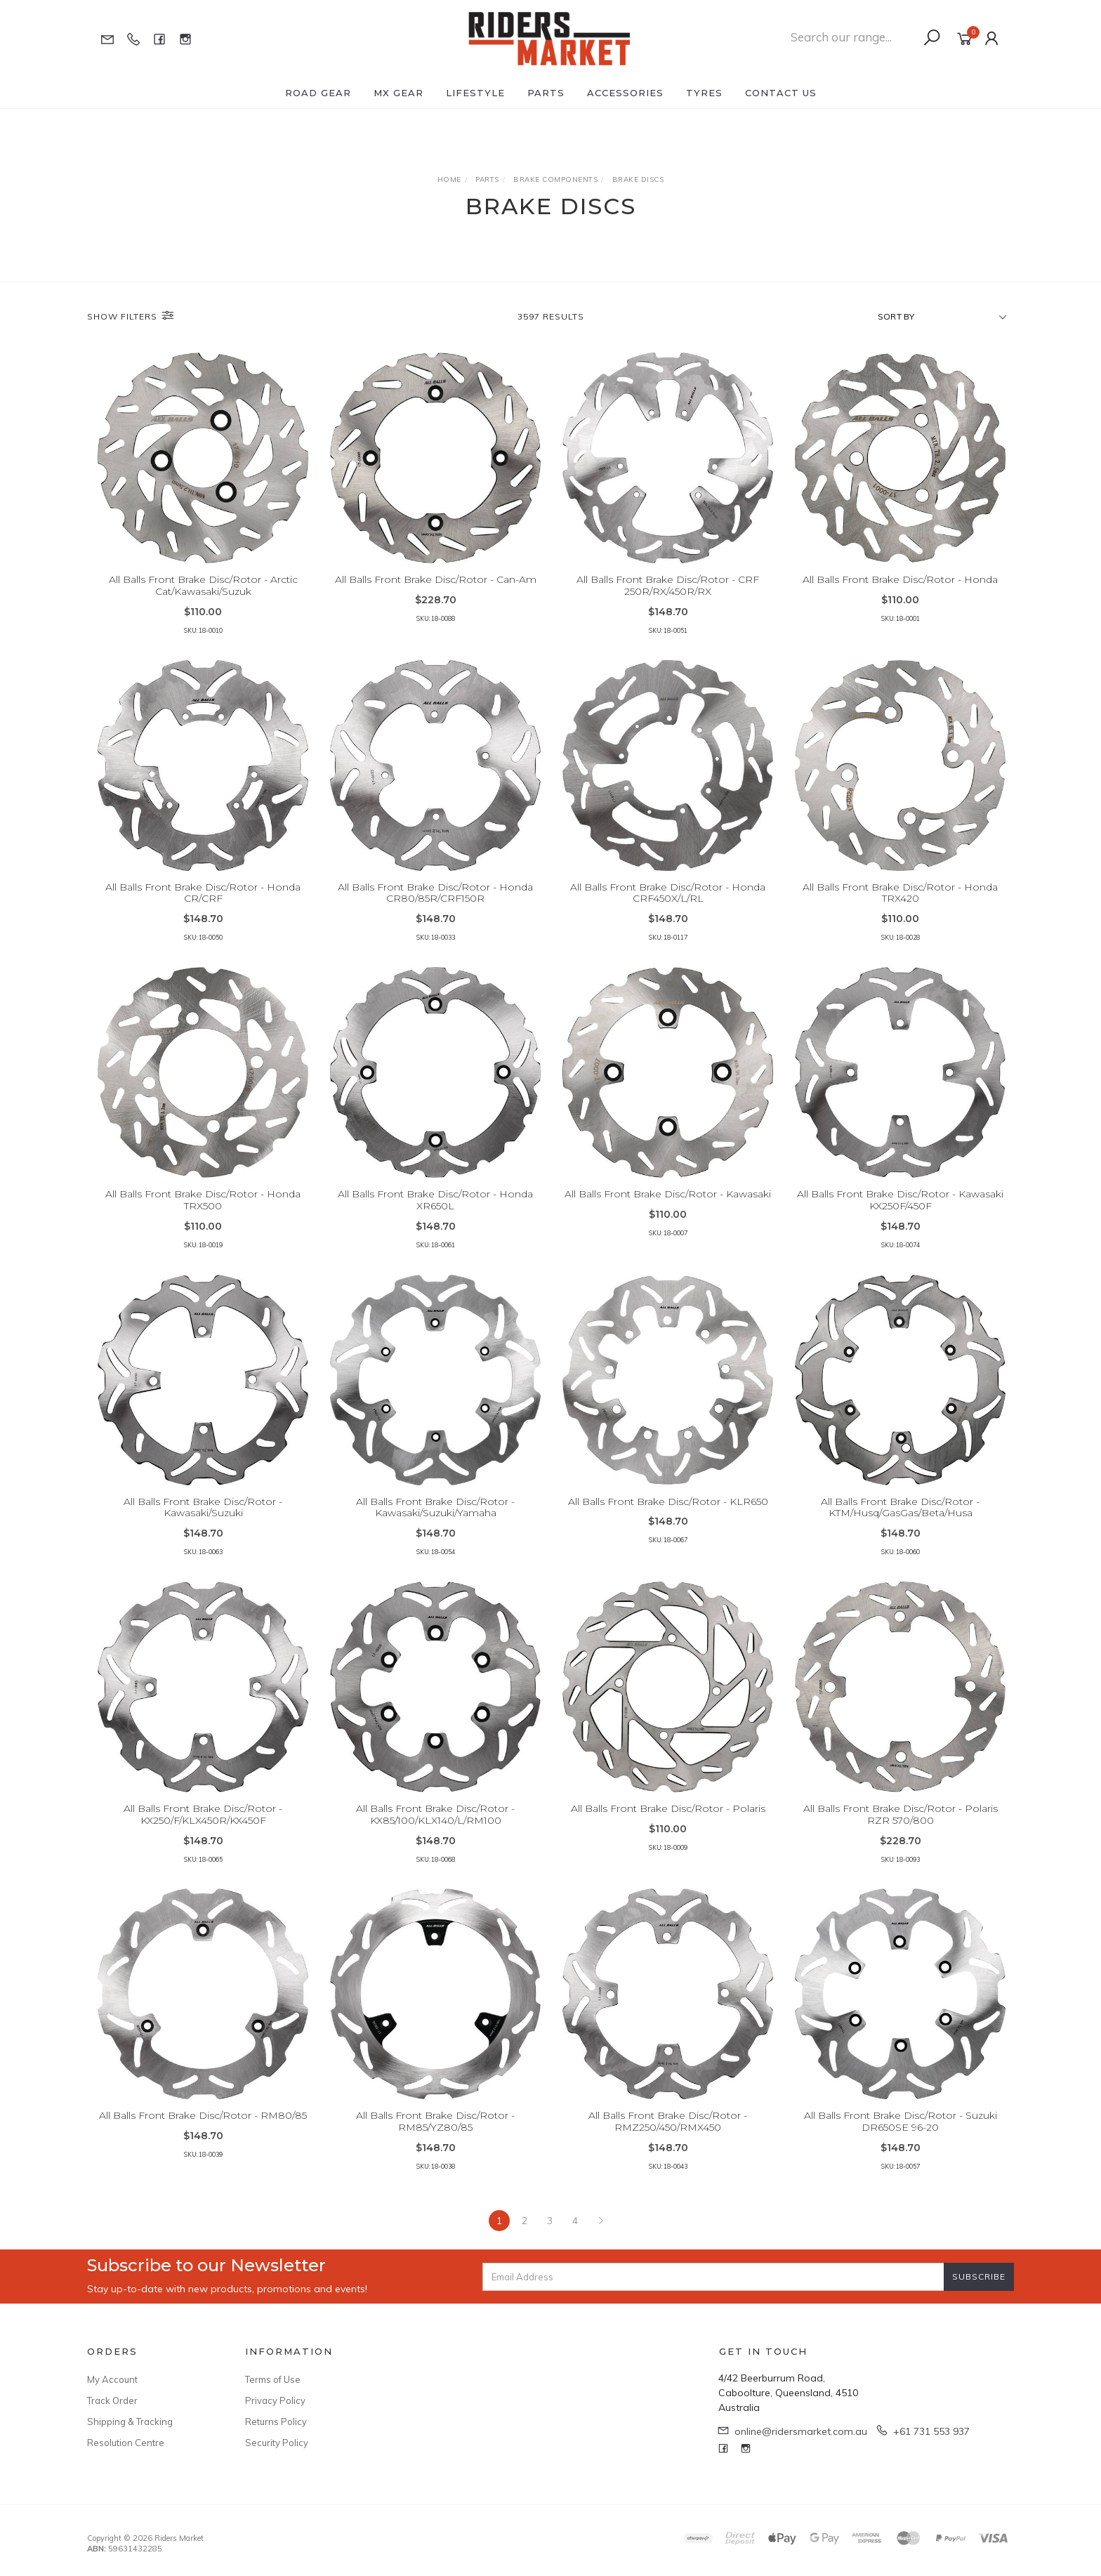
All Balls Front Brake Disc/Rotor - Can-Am (435, 579)
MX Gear (398, 92)
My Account (112, 2379)
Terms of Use (273, 2379)
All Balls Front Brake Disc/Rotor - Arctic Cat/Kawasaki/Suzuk (203, 585)
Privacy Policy (275, 2400)
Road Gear (318, 92)
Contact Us (781, 92)
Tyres (704, 92)
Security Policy (276, 2442)
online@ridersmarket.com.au (800, 2431)
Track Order (112, 2400)
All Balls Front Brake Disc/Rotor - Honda (900, 579)
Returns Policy (276, 2421)
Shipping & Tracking (130, 2421)
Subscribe (979, 2276)
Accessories (625, 92)
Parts (546, 92)
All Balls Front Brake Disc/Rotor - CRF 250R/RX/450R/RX (667, 585)
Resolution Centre (125, 2442)
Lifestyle (475, 92)
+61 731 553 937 (931, 2431)
